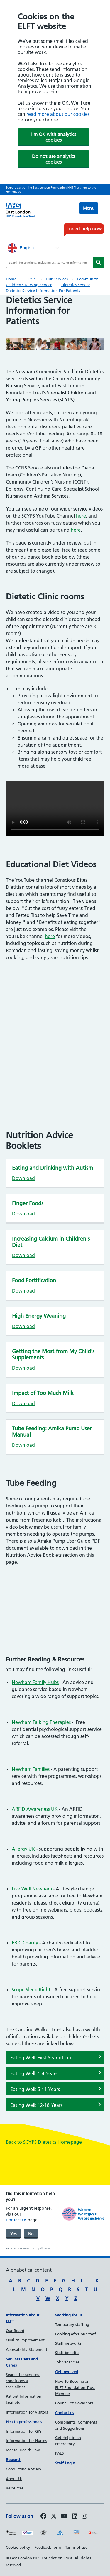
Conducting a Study (23, 2469)
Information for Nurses (26, 2440)
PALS (59, 2453)
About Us (14, 2478)
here (81, 516)
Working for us (68, 2315)
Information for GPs (23, 2431)
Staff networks (68, 2343)
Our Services (57, 279)
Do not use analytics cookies (53, 159)
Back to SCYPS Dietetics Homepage (44, 2142)
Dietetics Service (75, 284)
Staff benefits (67, 2352)
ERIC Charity (25, 1943)
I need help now (84, 229)
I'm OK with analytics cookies (53, 137)
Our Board (15, 2330)
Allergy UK (24, 1849)
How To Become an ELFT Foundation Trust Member (75, 2387)
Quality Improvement (25, 2340)
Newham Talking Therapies (41, 1722)
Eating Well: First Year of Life (41, 2058)
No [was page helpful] (31, 2233)
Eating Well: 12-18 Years (36, 2105)
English (21, 248)
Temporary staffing (72, 2324)
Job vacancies (67, 2362)
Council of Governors (74, 2403)
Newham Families (31, 1769)
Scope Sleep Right (31, 1989)
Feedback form (47, 2547)
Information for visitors (27, 2412)
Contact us (64, 2412)
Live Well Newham (32, 1889)
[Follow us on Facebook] (43, 2516)
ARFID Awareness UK (35, 1809)
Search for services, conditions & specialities (23, 2380)
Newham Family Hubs (35, 1682)
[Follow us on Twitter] (54, 2516)
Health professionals (24, 2421)
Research (13, 2459)
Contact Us (16, 2220)
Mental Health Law (23, 2450)
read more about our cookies (57, 114)
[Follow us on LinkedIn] (74, 2516)
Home (11, 279)
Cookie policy (18, 2547)
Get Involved (66, 2371)
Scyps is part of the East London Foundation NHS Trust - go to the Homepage (51, 190)
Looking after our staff (75, 2333)
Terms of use (76, 2547)
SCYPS (31, 279)
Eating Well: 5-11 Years (35, 2089)
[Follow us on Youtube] (64, 2516)
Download (23, 1178)
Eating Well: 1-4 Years (33, 2073)
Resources (14, 2488)
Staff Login (65, 2462)
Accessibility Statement (26, 2349)
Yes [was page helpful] (13, 2233)
